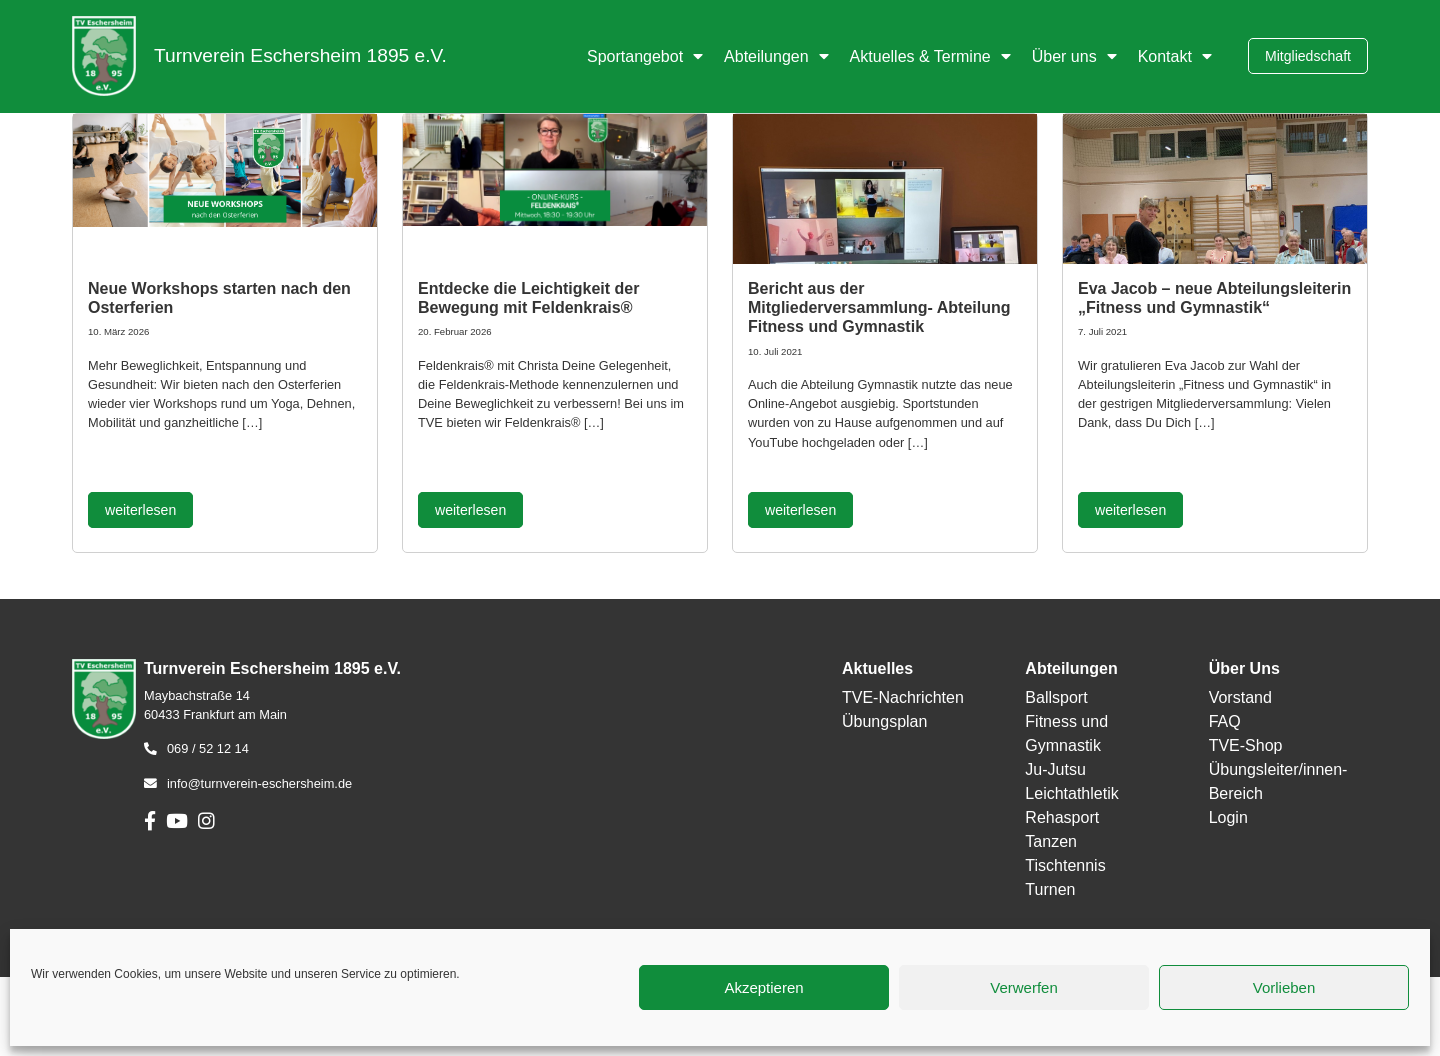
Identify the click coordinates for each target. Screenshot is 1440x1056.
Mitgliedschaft (1308, 56)
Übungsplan (884, 721)
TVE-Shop (1246, 745)
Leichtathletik (1071, 793)
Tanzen (1051, 841)
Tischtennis (1065, 865)
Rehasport (1062, 817)
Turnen (1050, 889)
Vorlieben (1284, 987)
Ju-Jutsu (1055, 769)
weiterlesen (140, 510)
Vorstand (1240, 697)
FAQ (1225, 721)
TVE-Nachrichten (903, 697)
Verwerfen (1024, 987)
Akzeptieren (763, 987)
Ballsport (1056, 697)
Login (1228, 817)
